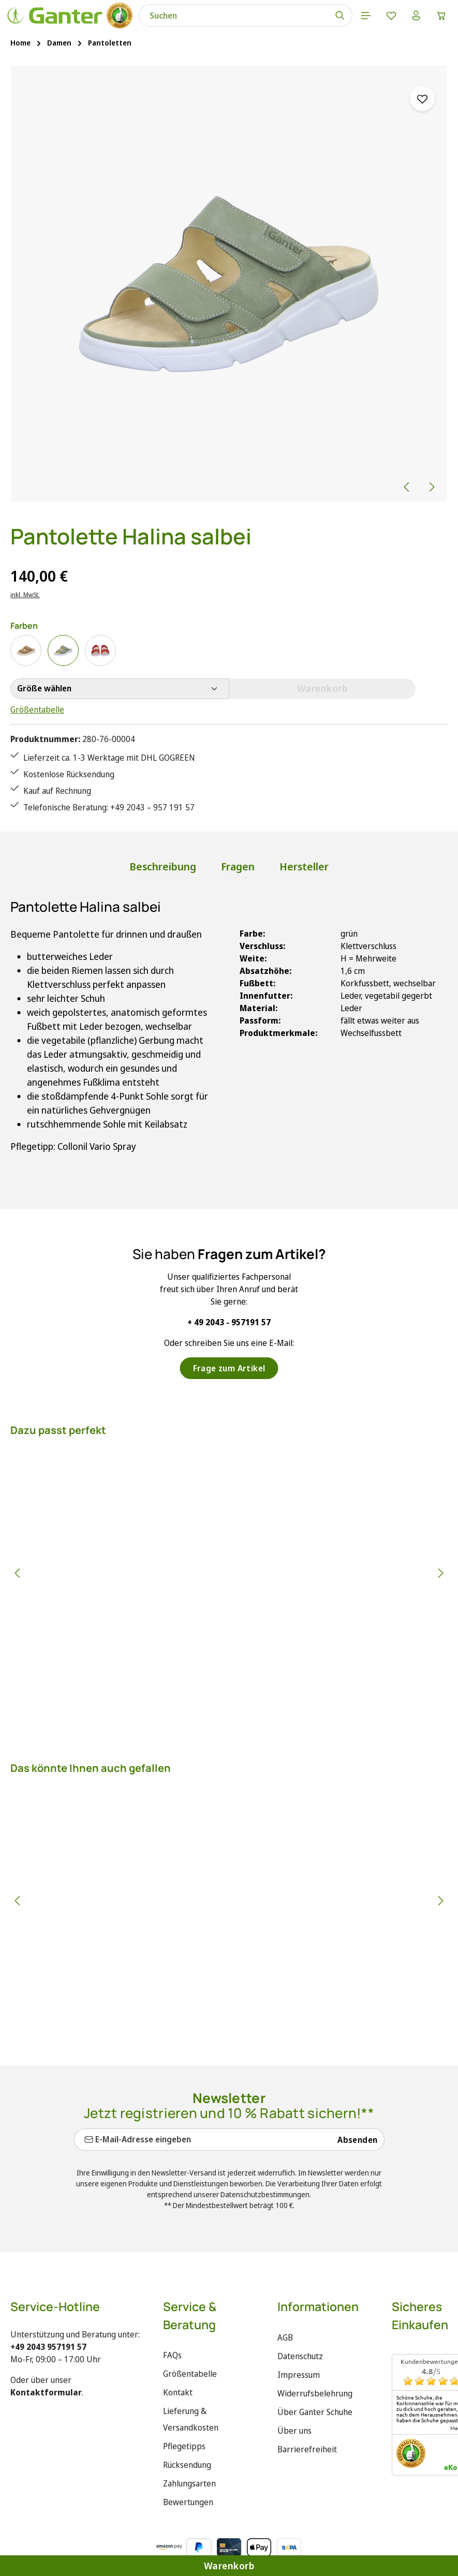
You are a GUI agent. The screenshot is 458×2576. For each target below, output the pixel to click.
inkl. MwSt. (25, 595)
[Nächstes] (431, 487)
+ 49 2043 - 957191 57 (229, 1325)
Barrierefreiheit (307, 2452)
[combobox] (232, 16)
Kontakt (178, 2395)
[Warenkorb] (441, 16)
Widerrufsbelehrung (314, 2396)
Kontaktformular (46, 2395)
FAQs (172, 2358)
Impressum (298, 2377)
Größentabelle (37, 710)
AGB (285, 2340)
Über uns (294, 2433)
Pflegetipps (184, 2449)
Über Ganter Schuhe (314, 2415)
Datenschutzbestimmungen (264, 2197)
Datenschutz (300, 2359)
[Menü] (363, 16)
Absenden (357, 2143)
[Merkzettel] (389, 16)
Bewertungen (188, 2505)
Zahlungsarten (189, 2486)
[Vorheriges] (407, 487)
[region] (229, 285)
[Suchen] (337, 16)
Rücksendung (187, 2468)
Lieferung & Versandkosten (190, 2422)
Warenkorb (229, 2565)
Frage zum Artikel (229, 1371)
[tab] (162, 870)
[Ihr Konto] (415, 16)
